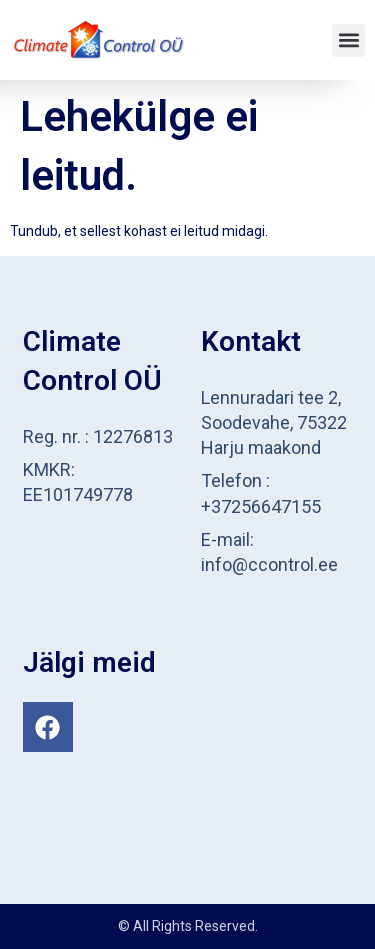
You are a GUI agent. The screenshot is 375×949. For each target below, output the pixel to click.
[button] (348, 40)
